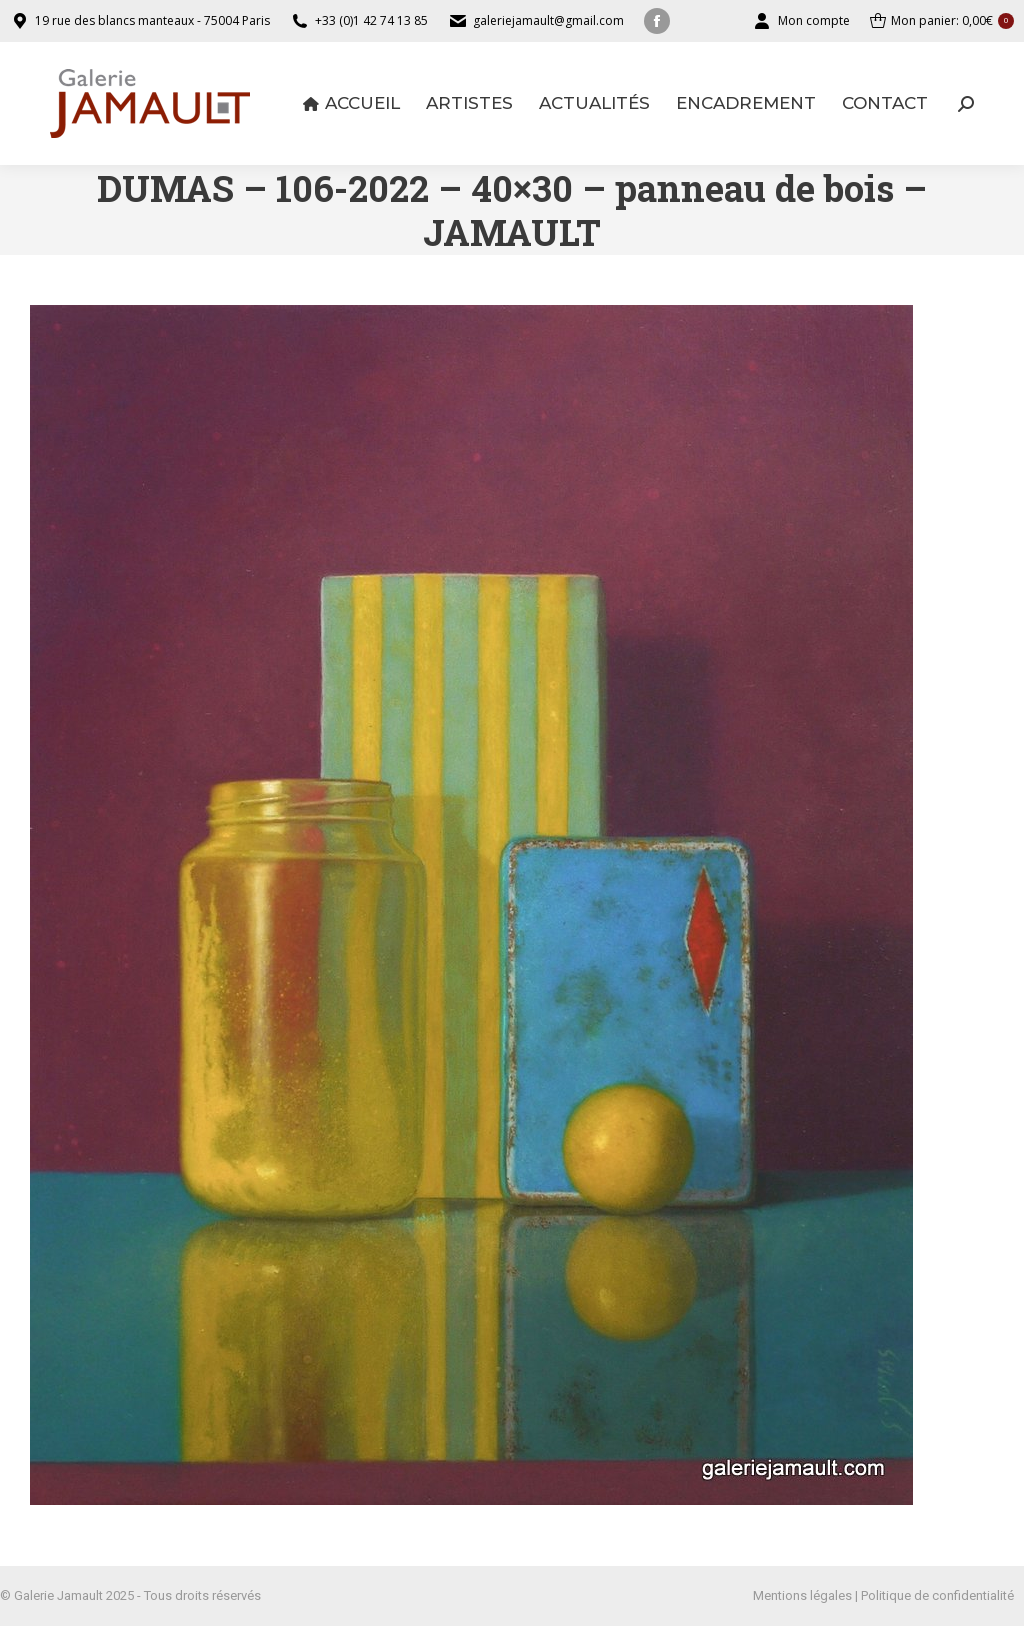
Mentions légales (802, 1595)
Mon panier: (942, 21)
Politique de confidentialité (937, 1595)
